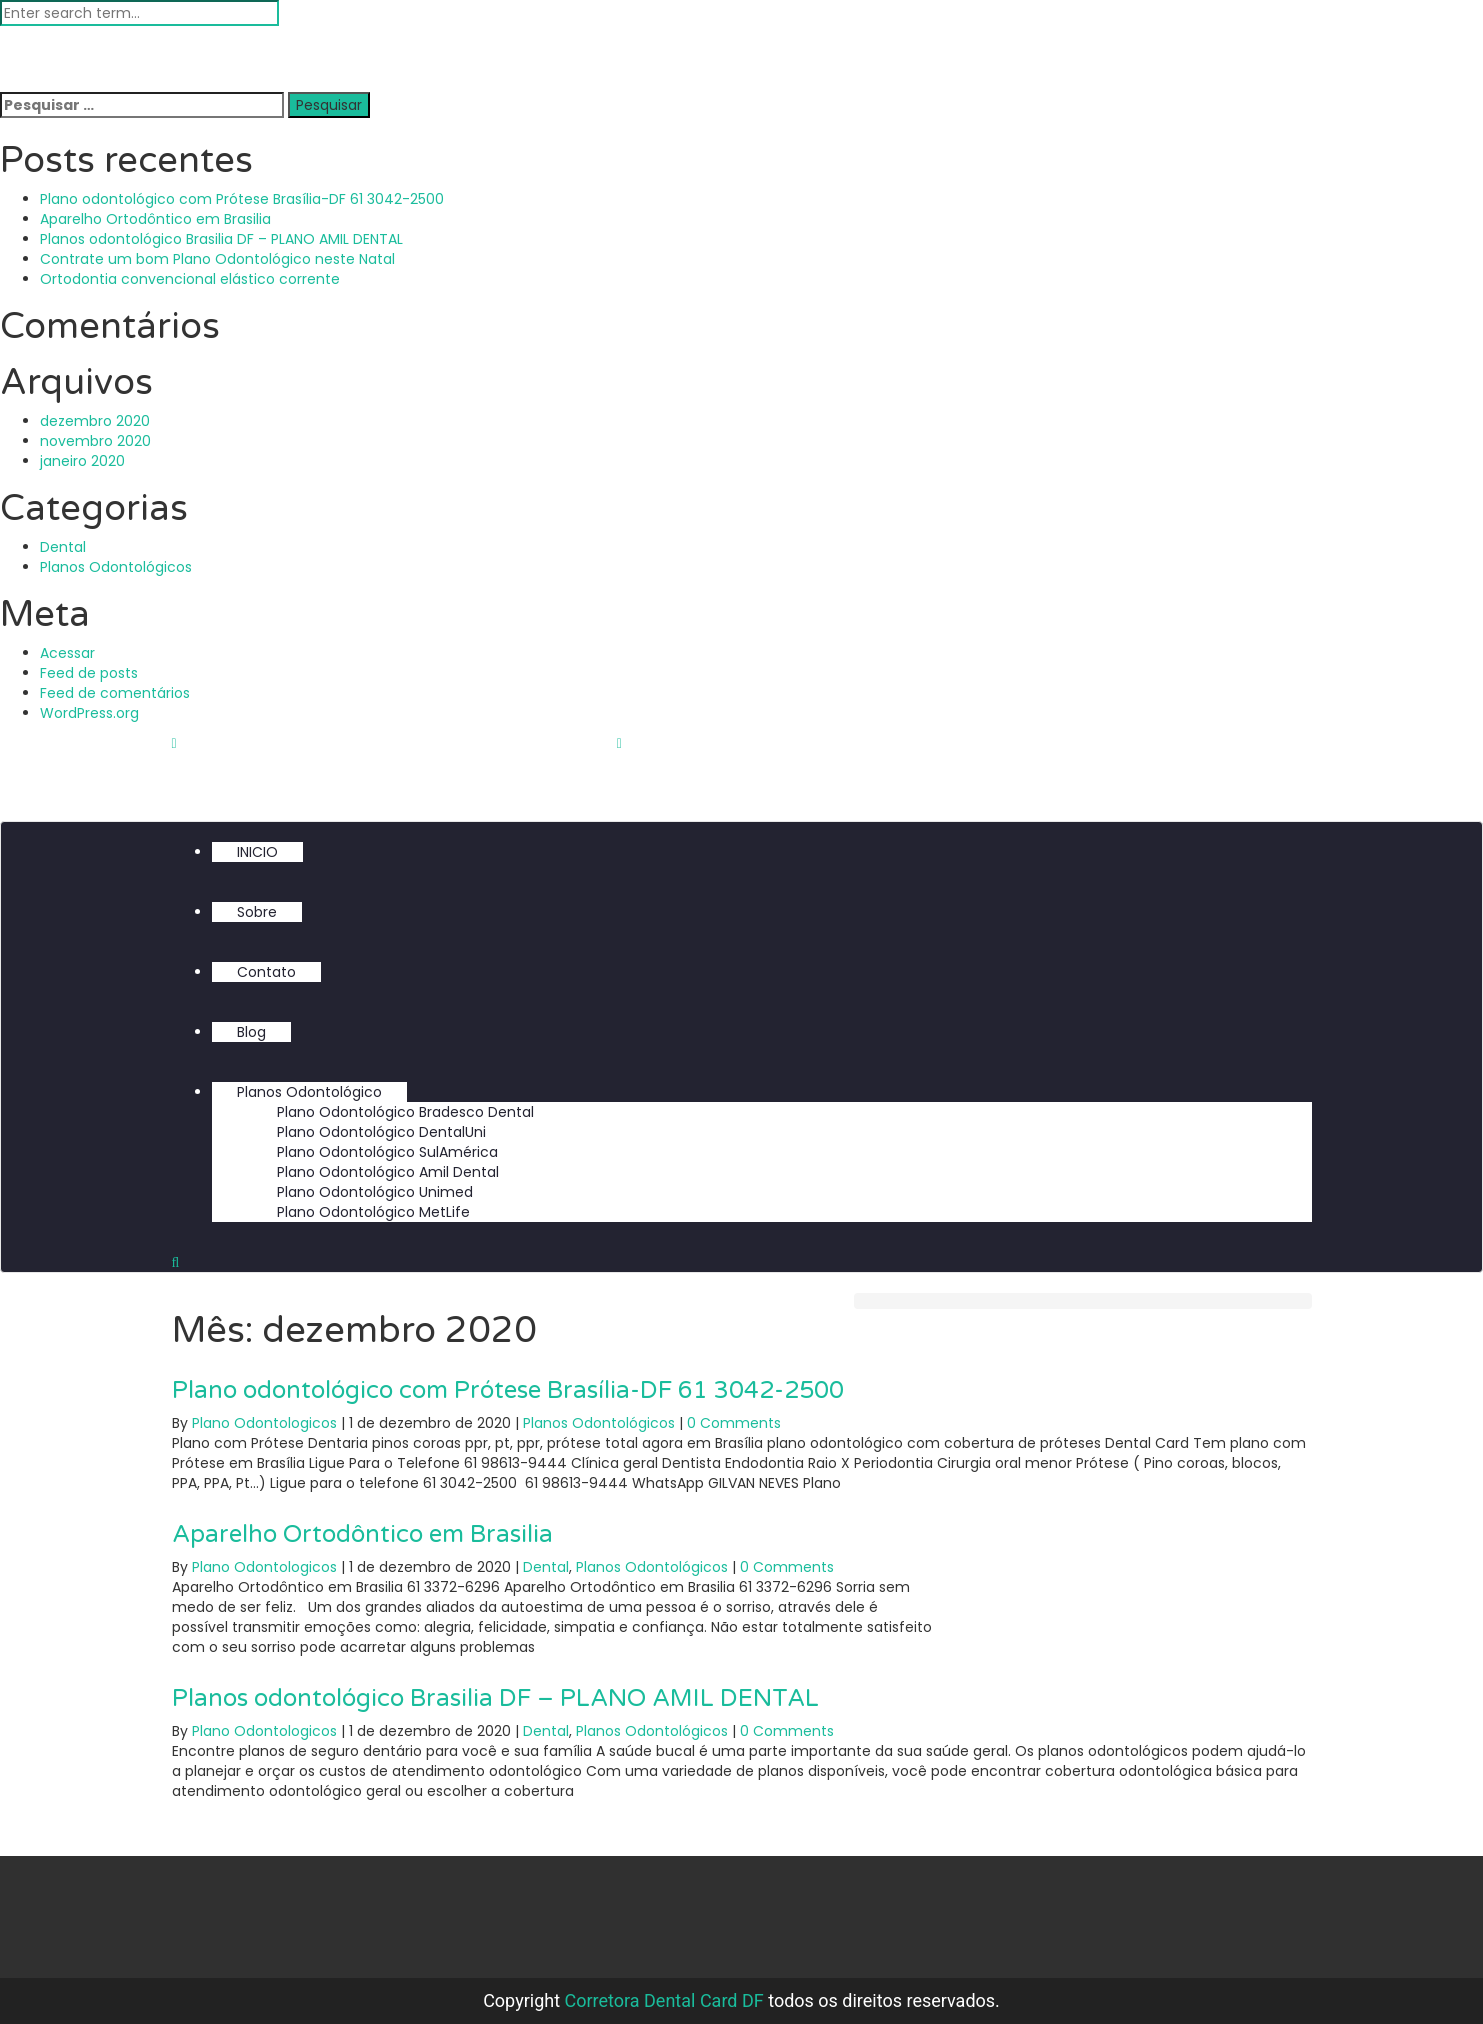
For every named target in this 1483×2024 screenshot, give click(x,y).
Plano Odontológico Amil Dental (388, 1172)
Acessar (67, 653)
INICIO (257, 852)
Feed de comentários (115, 693)
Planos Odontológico (309, 1092)
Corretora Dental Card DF (664, 2000)
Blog (251, 1032)
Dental (63, 547)
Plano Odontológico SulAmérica (387, 1152)
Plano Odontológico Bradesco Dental (405, 1112)
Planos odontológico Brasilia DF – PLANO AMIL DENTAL (221, 239)
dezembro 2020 (95, 421)
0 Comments (734, 1423)
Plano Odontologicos (264, 1423)
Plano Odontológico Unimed (375, 1192)
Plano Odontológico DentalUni (381, 1132)
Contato (266, 972)
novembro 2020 (95, 441)
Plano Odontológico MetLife (373, 1212)
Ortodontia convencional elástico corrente (190, 279)
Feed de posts (89, 673)
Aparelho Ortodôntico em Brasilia (155, 219)
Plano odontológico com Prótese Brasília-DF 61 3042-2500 (242, 199)
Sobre (257, 912)
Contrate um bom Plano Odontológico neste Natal (217, 259)
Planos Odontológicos (116, 567)
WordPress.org (89, 713)
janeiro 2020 (82, 461)
